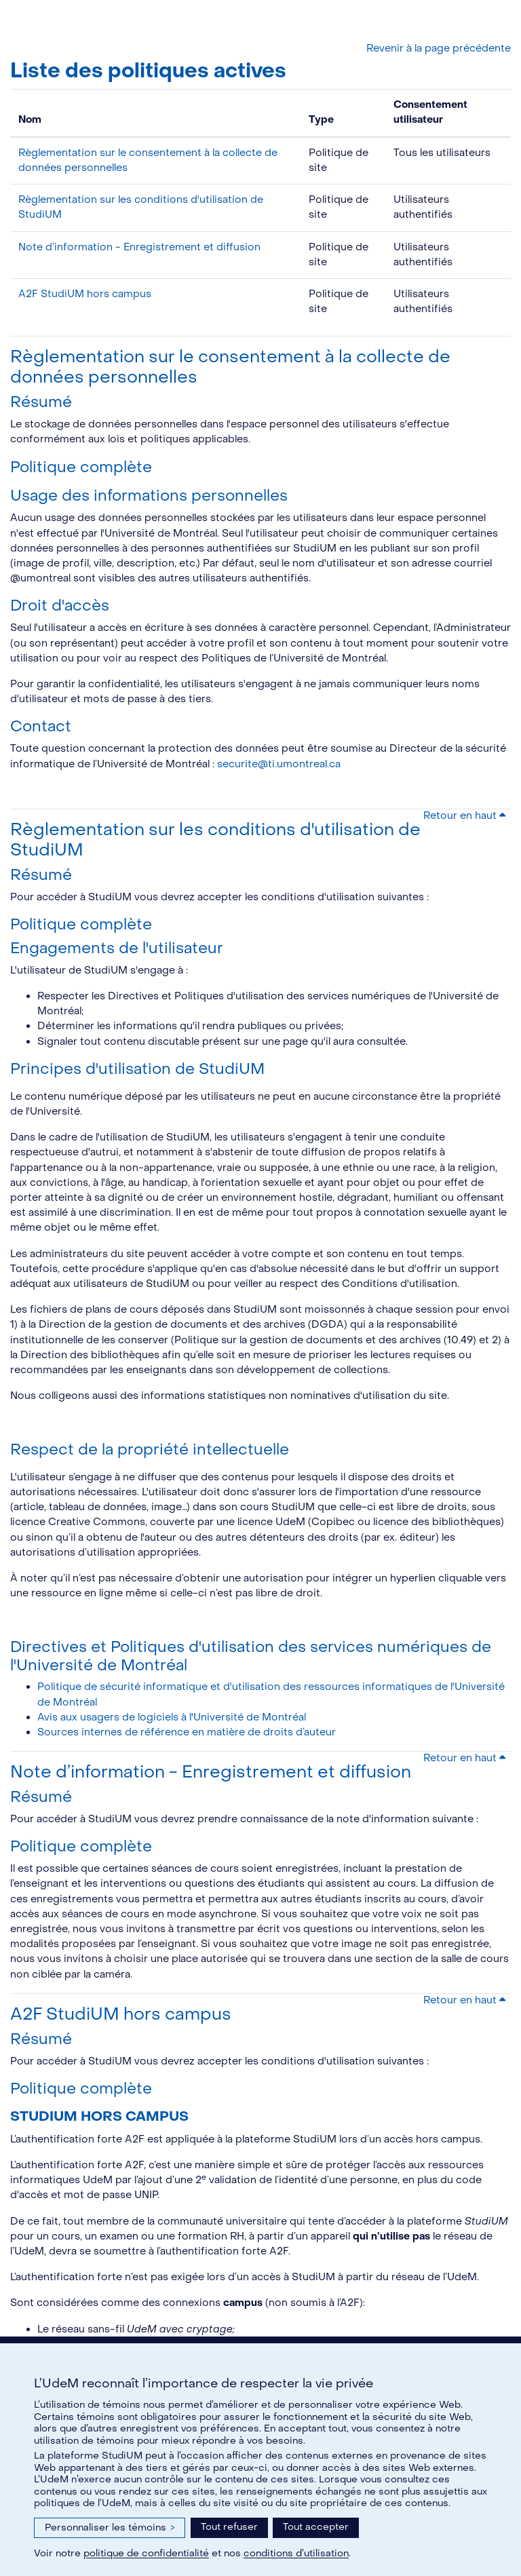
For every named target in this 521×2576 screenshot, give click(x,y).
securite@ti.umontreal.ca (279, 764)
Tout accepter (316, 2526)
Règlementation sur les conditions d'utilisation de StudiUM (215, 840)
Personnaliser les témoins (109, 2527)
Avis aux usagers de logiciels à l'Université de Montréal (171, 1717)
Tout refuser (229, 2526)
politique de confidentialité (146, 2553)
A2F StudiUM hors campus (84, 294)
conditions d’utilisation (296, 2553)
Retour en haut (464, 815)
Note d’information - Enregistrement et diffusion (139, 247)
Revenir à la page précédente (438, 48)
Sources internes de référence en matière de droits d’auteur (186, 1732)
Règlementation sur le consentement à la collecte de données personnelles (230, 367)
